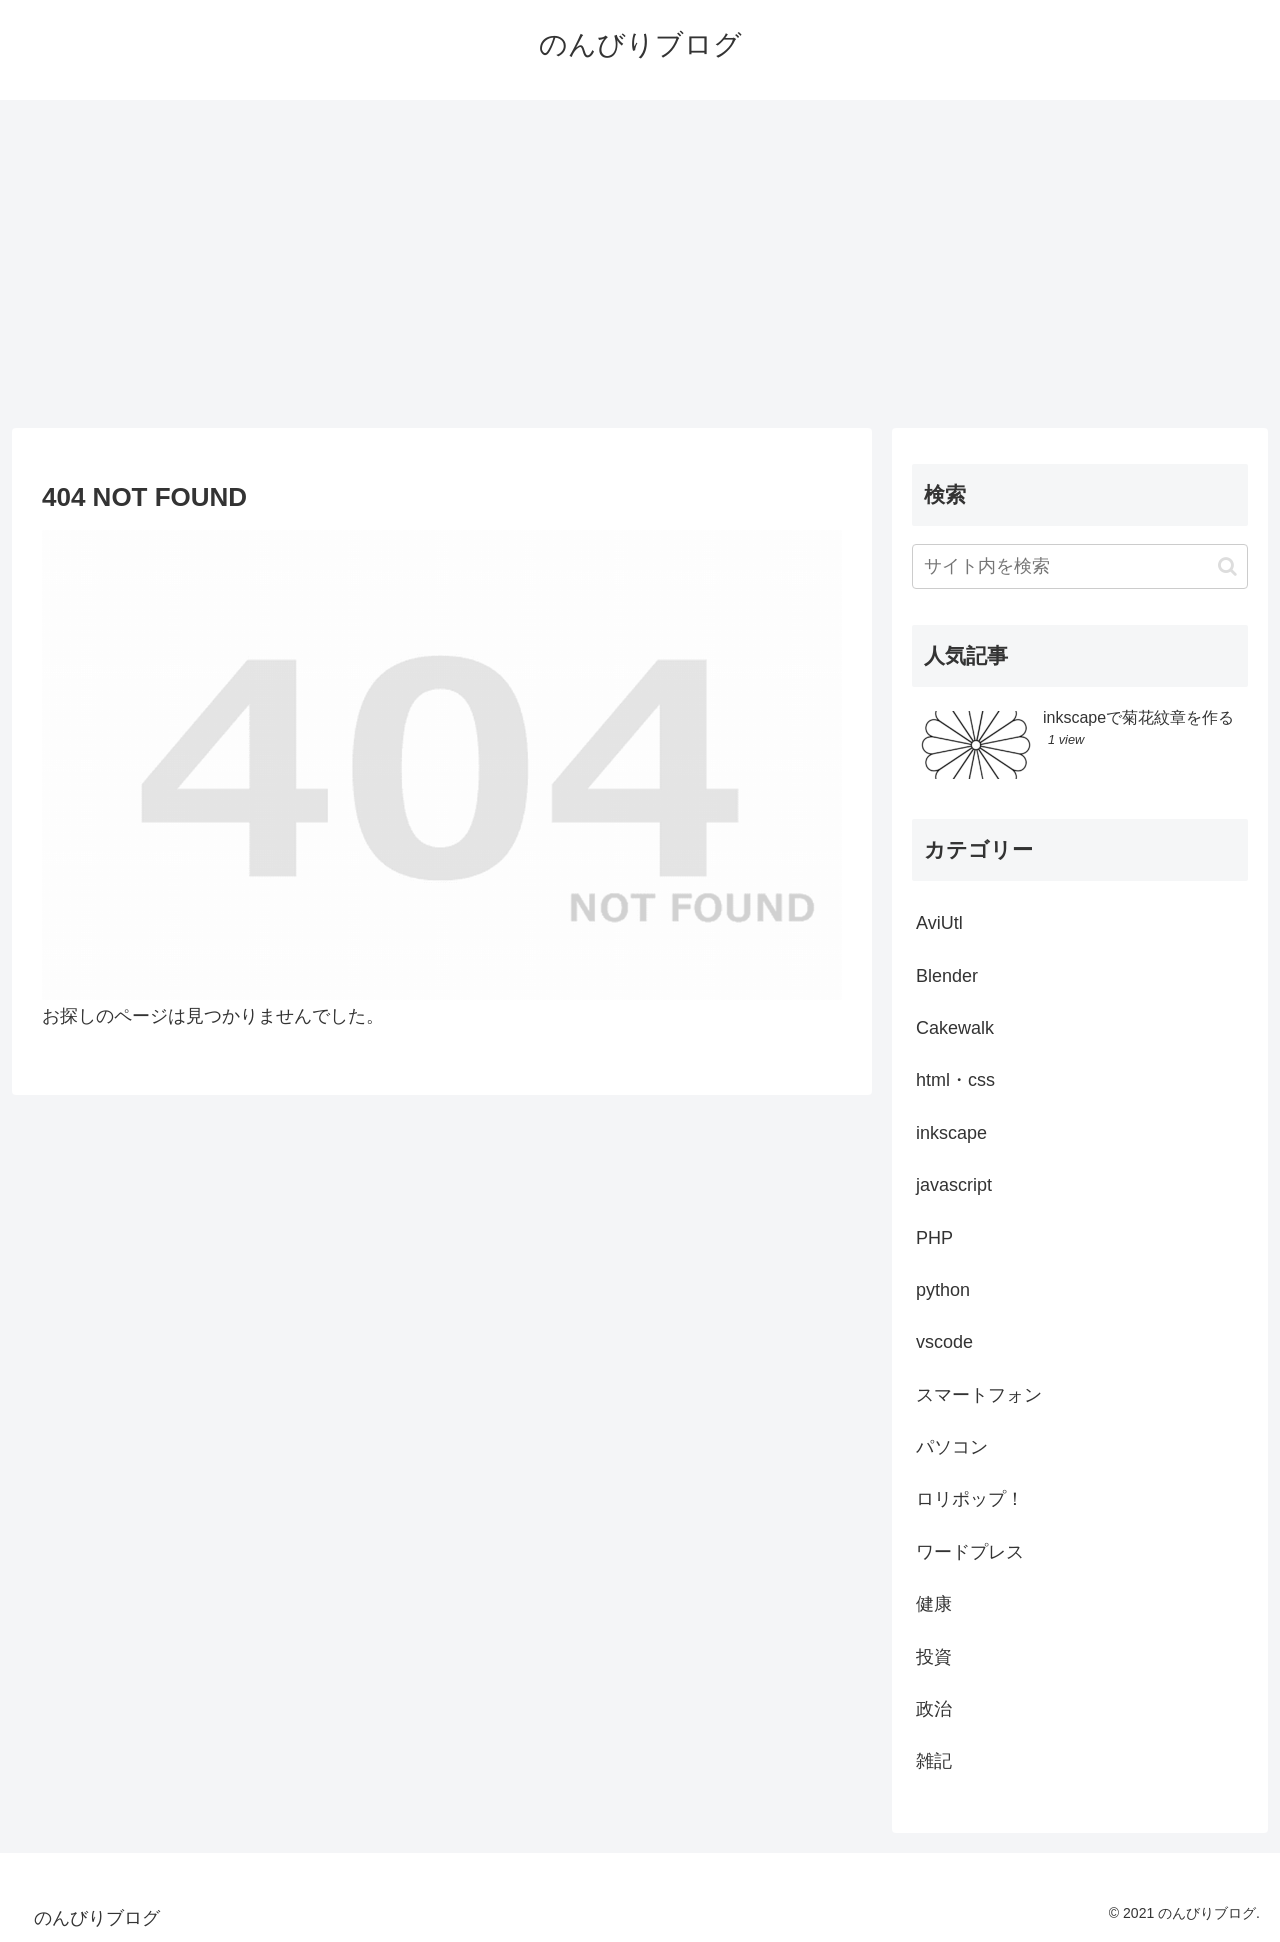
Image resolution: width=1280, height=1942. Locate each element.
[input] (1080, 566)
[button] (1227, 566)
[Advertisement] (640, 264)
